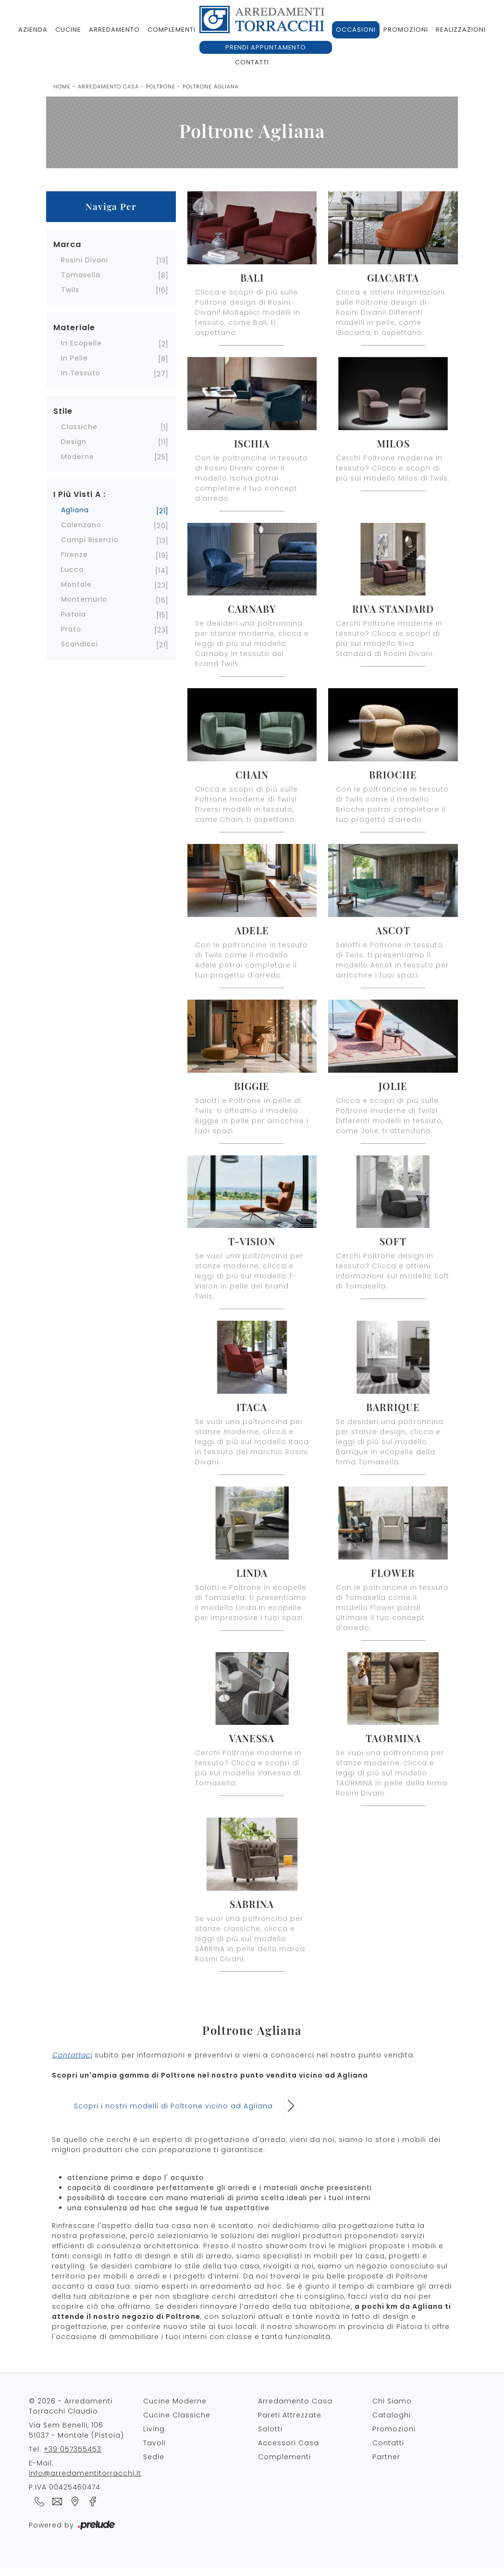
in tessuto (80, 373)
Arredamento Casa (108, 86)
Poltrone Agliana (211, 86)
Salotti (270, 2429)
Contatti (252, 62)
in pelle (74, 358)
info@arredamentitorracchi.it (85, 2473)
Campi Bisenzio (90, 540)
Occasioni (356, 29)
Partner (386, 2457)
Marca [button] (67, 244)
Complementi (172, 29)
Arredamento (114, 29)
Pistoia (73, 614)
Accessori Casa (288, 2443)
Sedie (153, 2457)
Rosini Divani (84, 260)
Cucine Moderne (175, 2401)
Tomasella (80, 275)
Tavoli (154, 2443)
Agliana (75, 510)
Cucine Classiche (176, 2415)
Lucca (72, 569)
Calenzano (81, 525)
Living (154, 2429)
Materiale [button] (74, 327)
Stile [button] (63, 411)
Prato (71, 629)
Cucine (68, 29)
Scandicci (79, 644)
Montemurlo (84, 599)
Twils (70, 290)
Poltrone (160, 86)
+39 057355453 (72, 2449)
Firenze (74, 554)
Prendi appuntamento (265, 47)
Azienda (33, 29)
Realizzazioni (461, 29)
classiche (79, 427)
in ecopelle (81, 343)
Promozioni (405, 29)
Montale (76, 584)
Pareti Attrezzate (289, 2415)
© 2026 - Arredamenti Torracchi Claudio (70, 2406)
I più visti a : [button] (79, 494)
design (73, 441)
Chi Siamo (392, 2401)
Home (62, 86)
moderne (77, 456)
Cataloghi (391, 2415)
